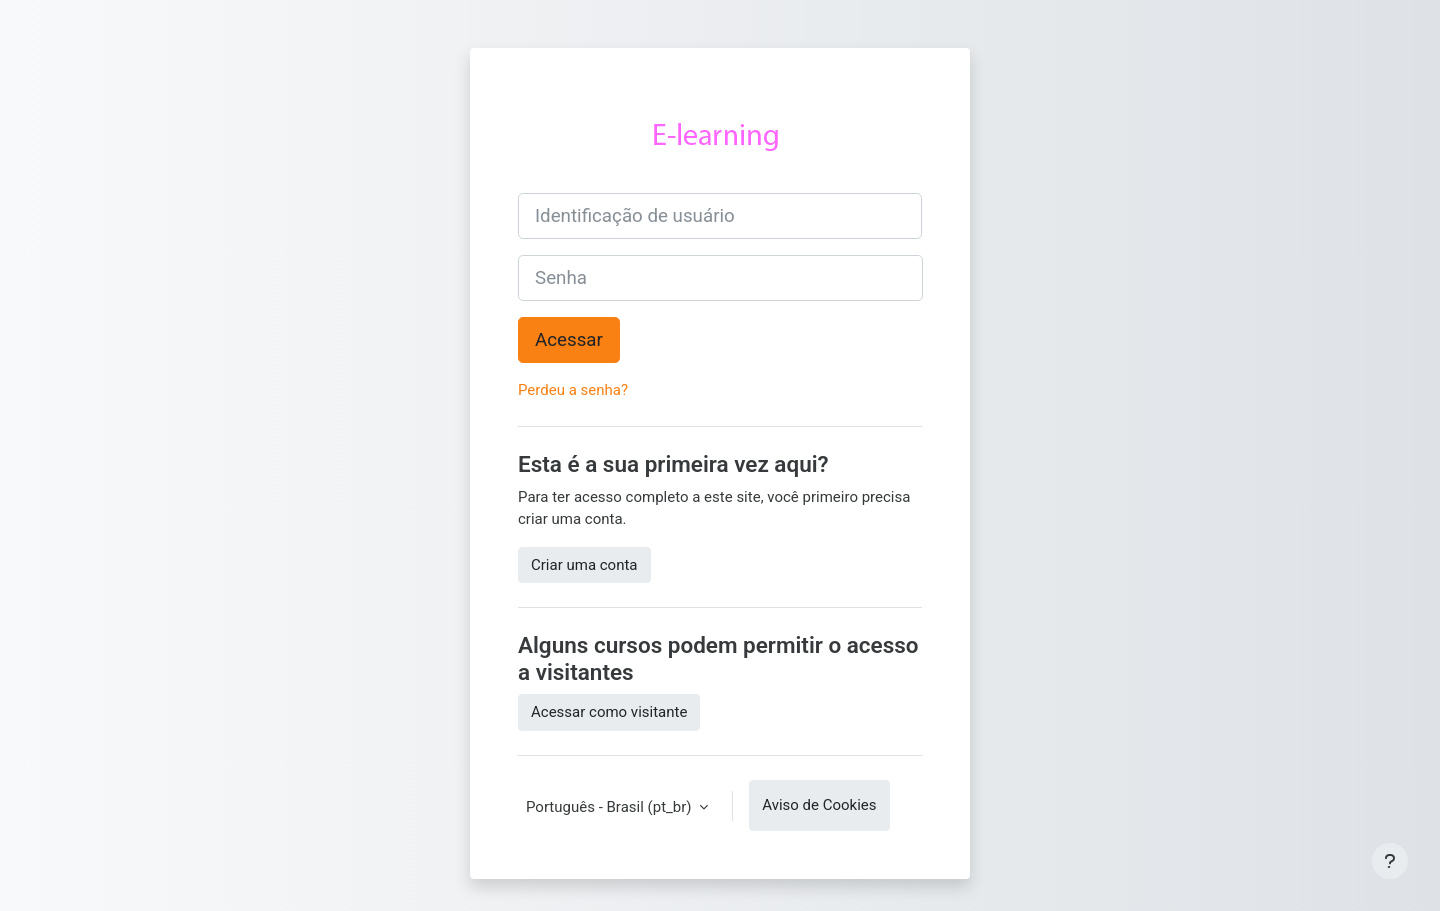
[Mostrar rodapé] (1390, 861)
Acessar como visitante (609, 712)
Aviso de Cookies (819, 805)
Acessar (569, 340)
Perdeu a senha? (573, 390)
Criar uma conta (584, 565)
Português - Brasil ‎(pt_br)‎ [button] (610, 807)
